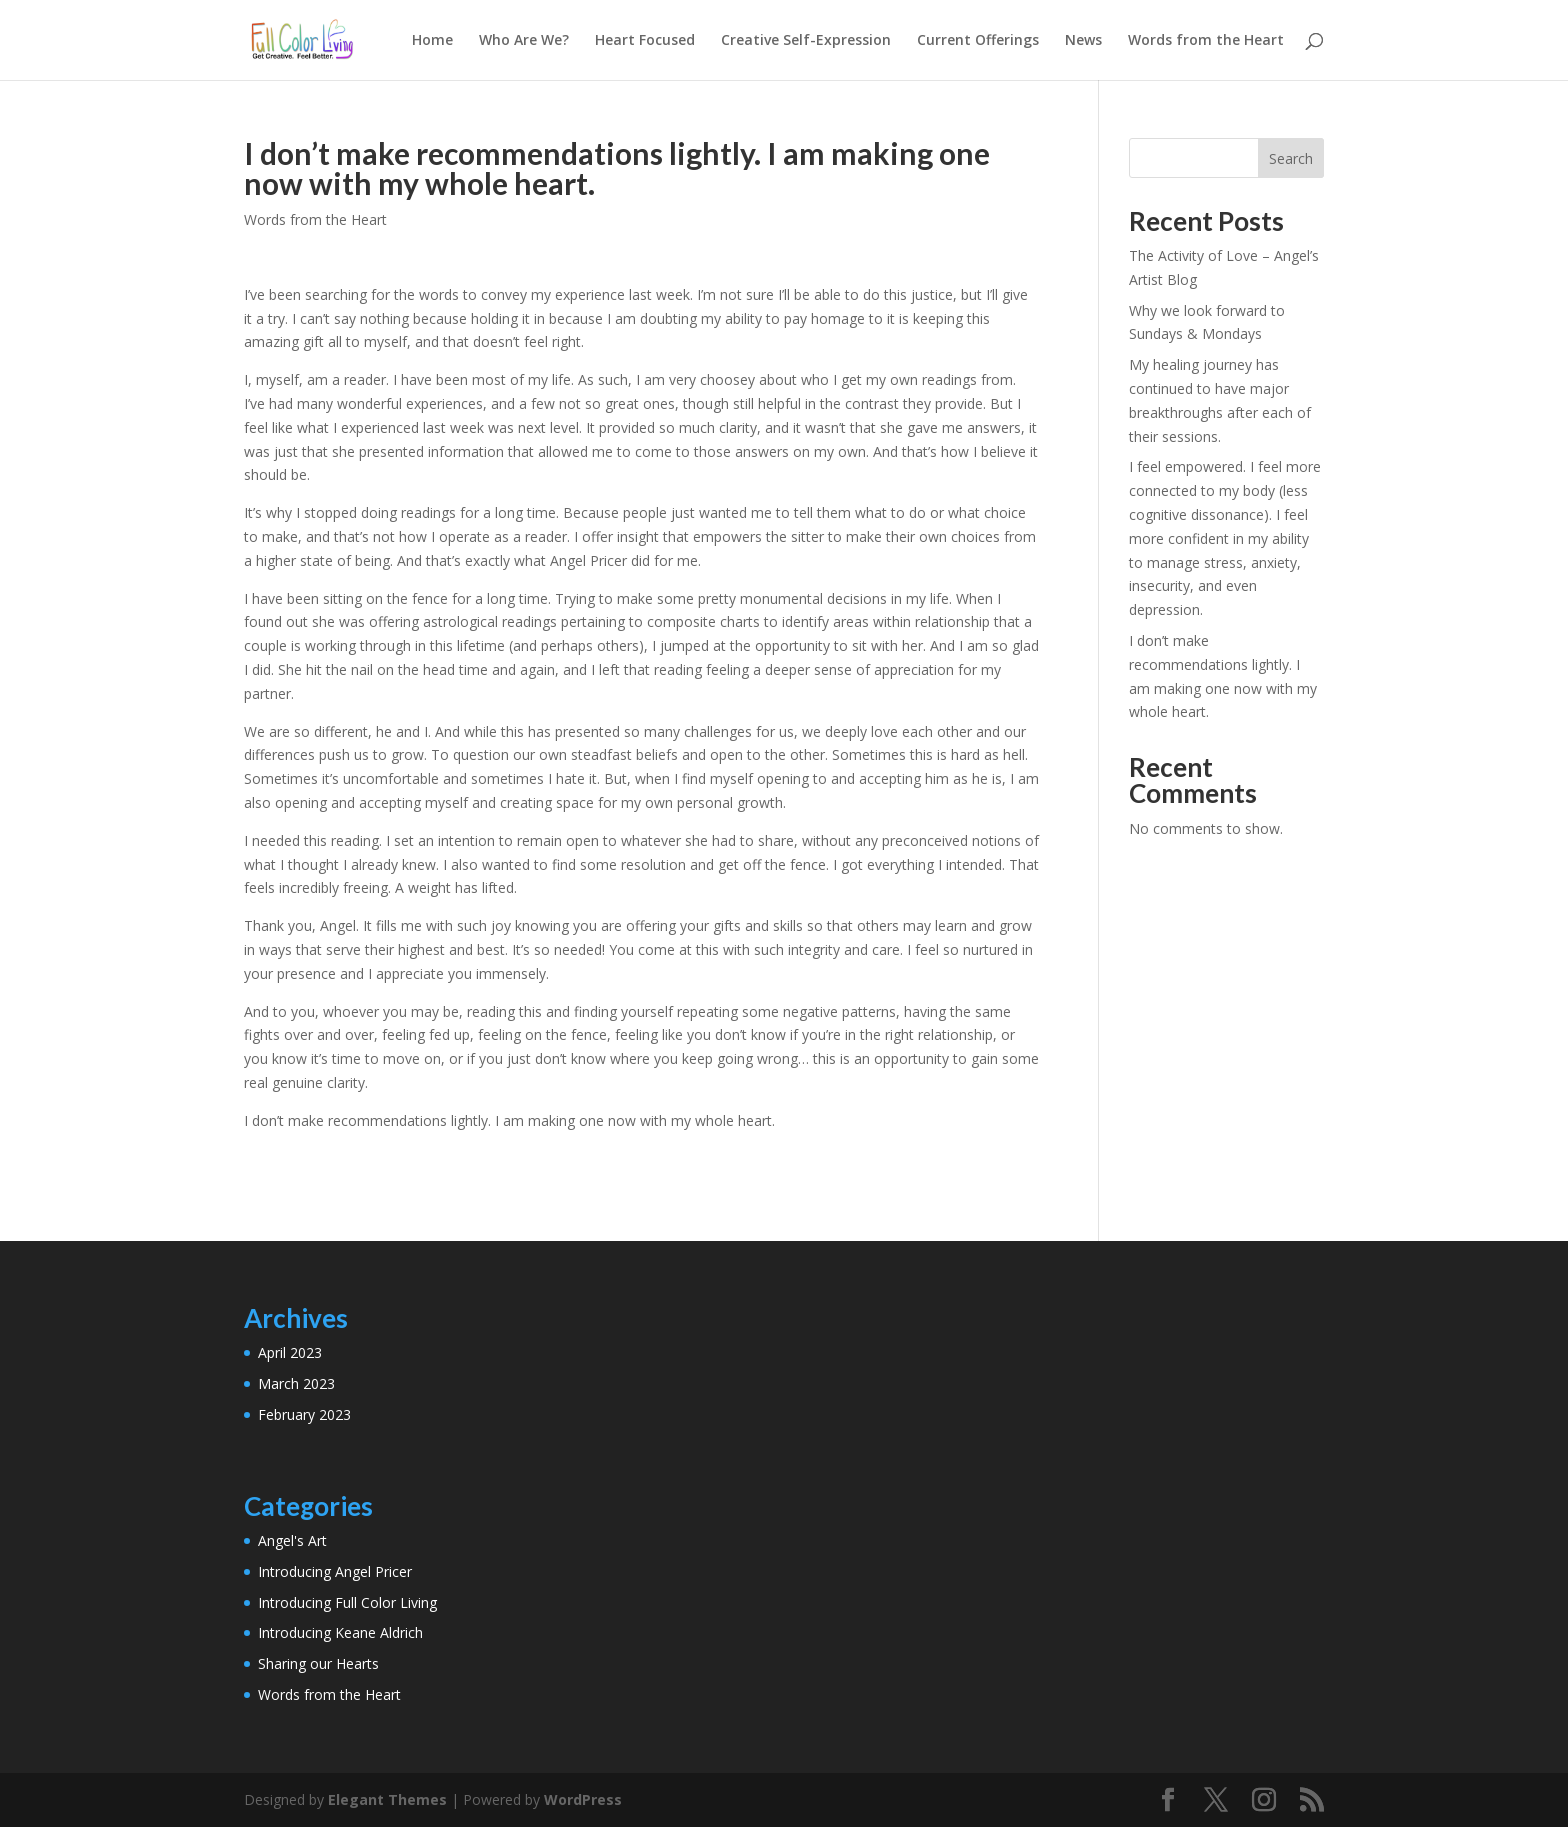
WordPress (583, 1799)
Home (432, 41)
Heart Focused (645, 41)
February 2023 (304, 1414)
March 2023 (296, 1383)
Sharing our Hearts (318, 1663)
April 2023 (290, 1352)
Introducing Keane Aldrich (340, 1632)
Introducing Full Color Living (347, 1602)
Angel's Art (292, 1540)
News (1083, 41)
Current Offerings (978, 41)
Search (1291, 158)
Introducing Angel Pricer (335, 1571)
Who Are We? (524, 41)
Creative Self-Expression (806, 41)
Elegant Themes (387, 1799)
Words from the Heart (1206, 41)
